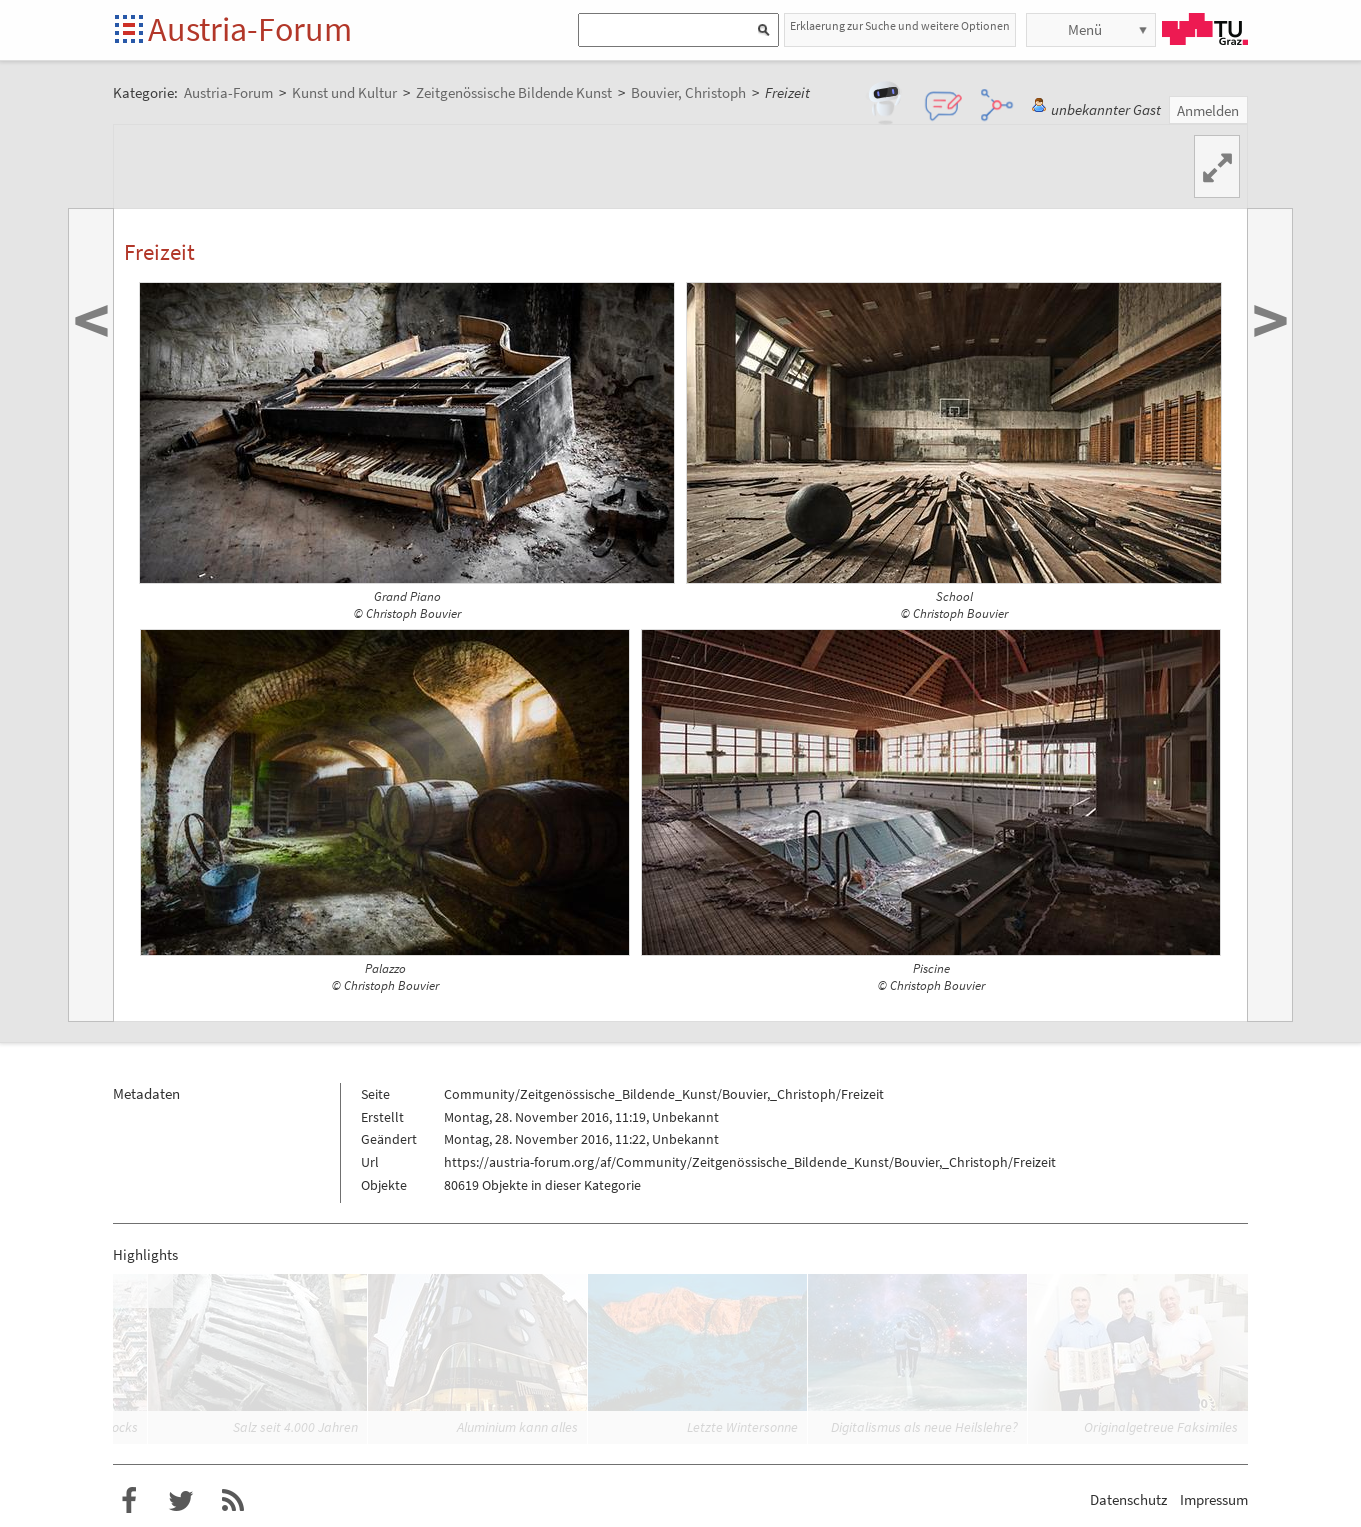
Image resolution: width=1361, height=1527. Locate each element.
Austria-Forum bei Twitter (181, 1501)
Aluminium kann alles (517, 1427)
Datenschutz (1128, 1499)
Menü (1085, 29)
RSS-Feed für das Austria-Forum (233, 1501)
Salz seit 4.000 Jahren (295, 1427)
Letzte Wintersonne (742, 1427)
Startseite (130, 30)
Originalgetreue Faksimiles (1161, 1427)
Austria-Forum (250, 29)
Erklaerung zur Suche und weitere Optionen (900, 25)
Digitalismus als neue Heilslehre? (924, 1427)
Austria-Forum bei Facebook (129, 1501)
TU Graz (1205, 29)
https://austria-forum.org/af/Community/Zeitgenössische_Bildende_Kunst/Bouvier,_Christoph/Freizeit (750, 1162)
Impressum (1214, 1499)
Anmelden (1208, 110)
